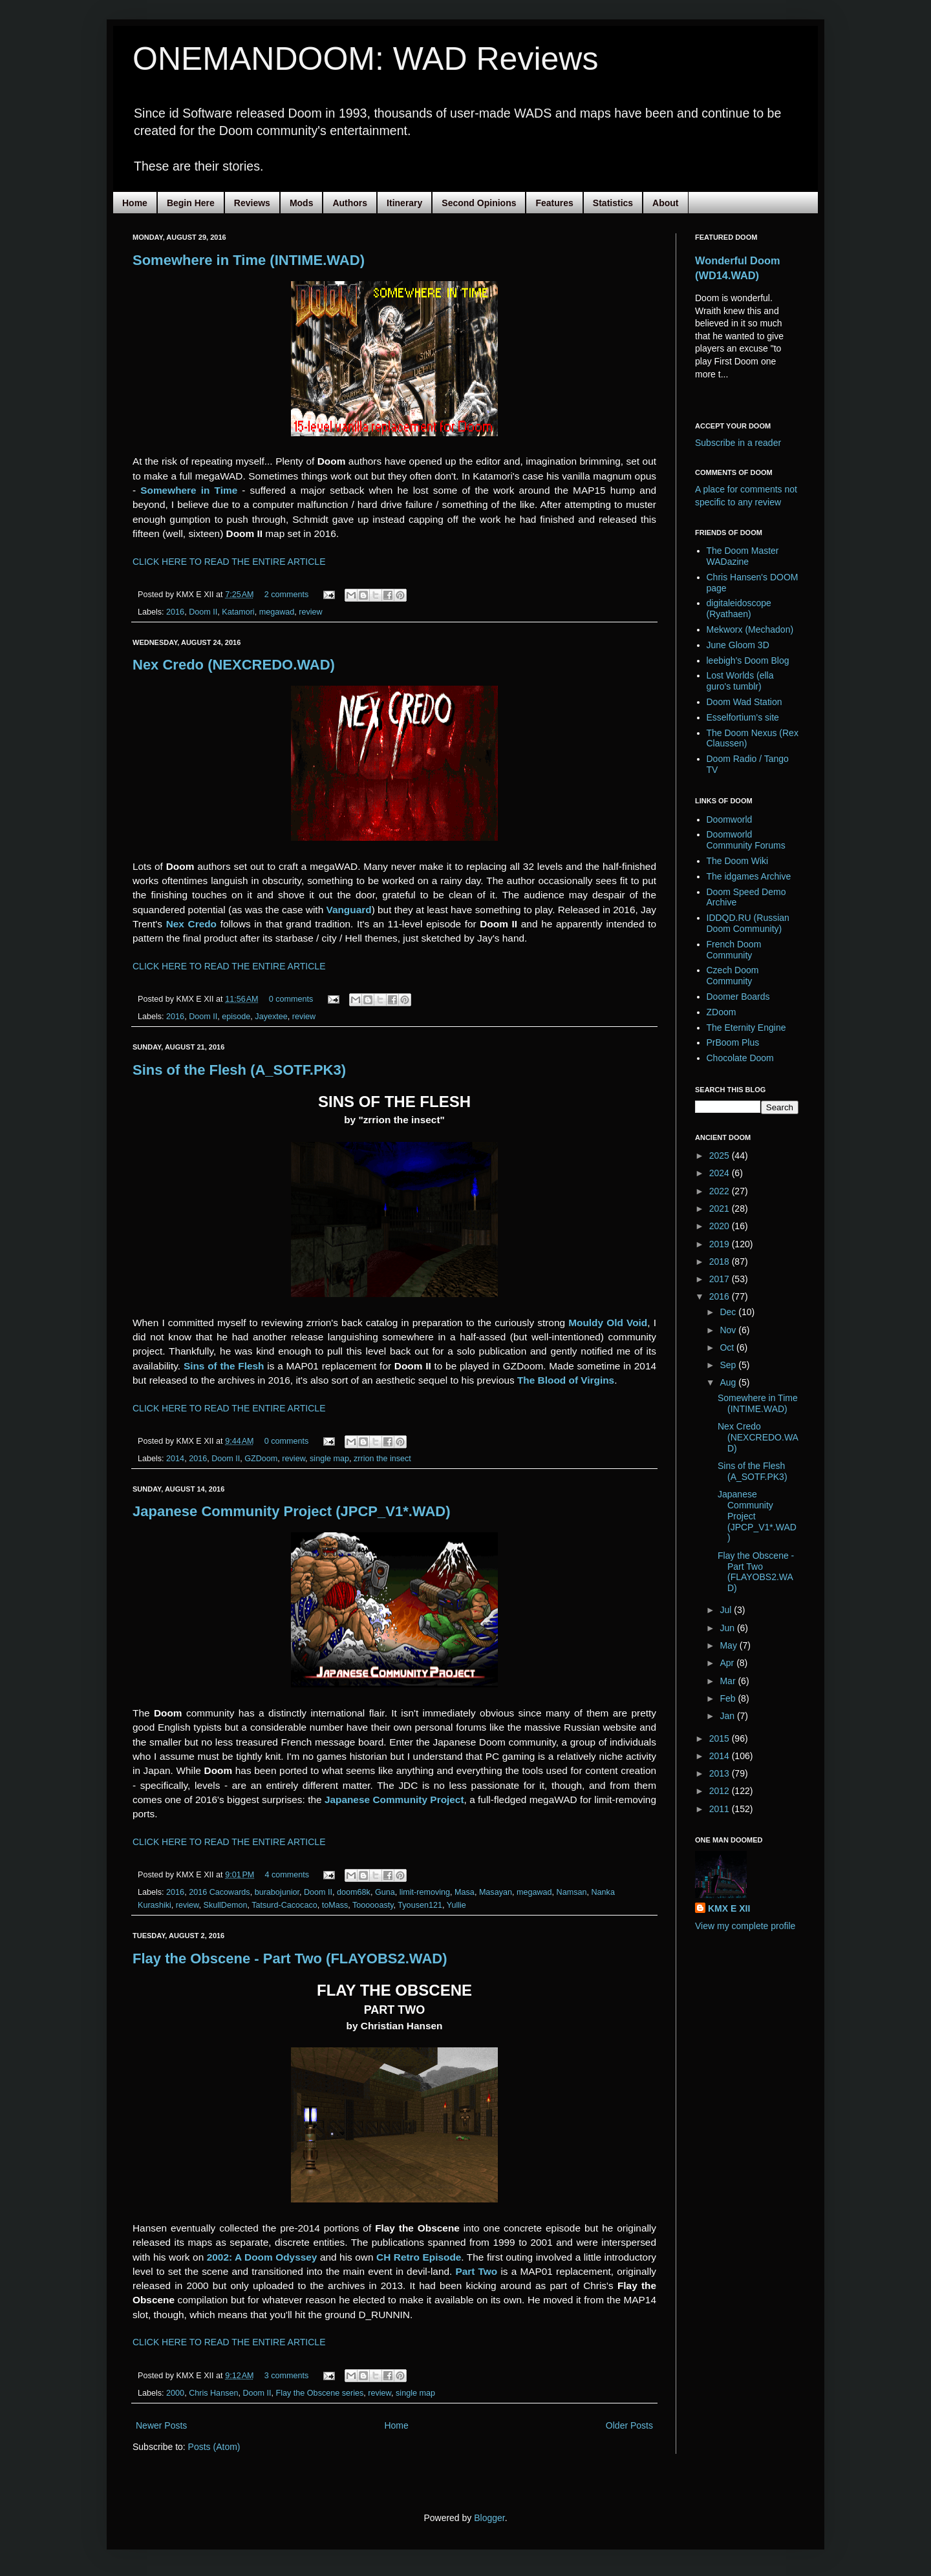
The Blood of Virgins (565, 1380)
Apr (728, 1663)
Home (134, 203)
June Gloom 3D (738, 645)
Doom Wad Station (744, 702)
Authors (349, 203)
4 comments (286, 1874)
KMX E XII (729, 1908)
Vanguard (348, 909)
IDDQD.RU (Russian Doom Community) (748, 923)
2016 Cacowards (219, 1892)
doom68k (353, 1892)
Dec (729, 1312)
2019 (720, 1244)
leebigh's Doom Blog (748, 660)
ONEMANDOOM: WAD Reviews (365, 59)
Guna (385, 1892)
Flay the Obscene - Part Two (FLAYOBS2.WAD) (290, 1958)
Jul (727, 1610)
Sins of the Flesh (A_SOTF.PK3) (239, 1070)
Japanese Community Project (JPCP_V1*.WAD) (291, 1511)
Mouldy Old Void (607, 1322)
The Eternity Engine (746, 1027)
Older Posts (629, 2425)
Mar (729, 1681)
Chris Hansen (213, 2393)
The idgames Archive (749, 876)
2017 (720, 1279)
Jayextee (271, 1016)
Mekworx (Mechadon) (750, 629)
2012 (720, 1791)
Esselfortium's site (743, 717)
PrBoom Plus (733, 1042)
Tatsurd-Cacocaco (284, 1905)
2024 (720, 1173)
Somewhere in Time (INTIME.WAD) (249, 260)
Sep (729, 1365)
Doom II (203, 612)
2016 (175, 612)
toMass (335, 1905)
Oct (728, 1347)
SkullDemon (226, 1905)
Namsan (572, 1892)
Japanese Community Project (394, 1799)
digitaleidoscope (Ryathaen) (739, 608)
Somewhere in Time (188, 490)
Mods (302, 203)
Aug (729, 1382)
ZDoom (721, 1012)
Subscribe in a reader (738, 443)
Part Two (476, 2271)
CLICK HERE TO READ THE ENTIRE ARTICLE (229, 561)
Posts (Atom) (214, 2447)
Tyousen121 (420, 1905)
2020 (720, 1226)
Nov (729, 1330)
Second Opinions (479, 203)
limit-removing (425, 1892)
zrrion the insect (382, 1458)
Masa (465, 1892)
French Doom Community (734, 949)
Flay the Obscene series (320, 2393)
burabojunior (277, 1892)
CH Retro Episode (418, 2257)
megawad (277, 612)
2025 (720, 1155)
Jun (728, 1628)
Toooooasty (372, 1905)
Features (554, 203)
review (310, 612)
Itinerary (404, 203)
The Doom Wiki (738, 861)
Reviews (252, 203)
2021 (720, 1208)
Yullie (456, 1905)
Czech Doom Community (733, 975)
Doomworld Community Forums (746, 839)
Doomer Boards (738, 996)
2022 (720, 1191)
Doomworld (730, 819)
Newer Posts (161, 2425)
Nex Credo (191, 923)
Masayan (495, 1892)
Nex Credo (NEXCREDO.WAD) (234, 665)
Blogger (489, 2518)
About (665, 203)
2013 (720, 1773)
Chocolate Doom (740, 1058)
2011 (720, 1809)
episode (236, 1016)
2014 (175, 1458)
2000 (175, 2393)
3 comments (286, 2375)
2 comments (286, 594)
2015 (720, 1738)
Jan (728, 1716)
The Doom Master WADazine (743, 556)
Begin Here (191, 203)
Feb (729, 1698)
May (729, 1645)
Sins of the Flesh (224, 1365)
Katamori (238, 612)
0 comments (291, 999)
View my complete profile (745, 1926)
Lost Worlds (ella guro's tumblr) (740, 681)
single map (329, 1458)
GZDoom (260, 1458)
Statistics (613, 203)
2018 (720, 1261)
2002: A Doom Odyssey (262, 2257)
